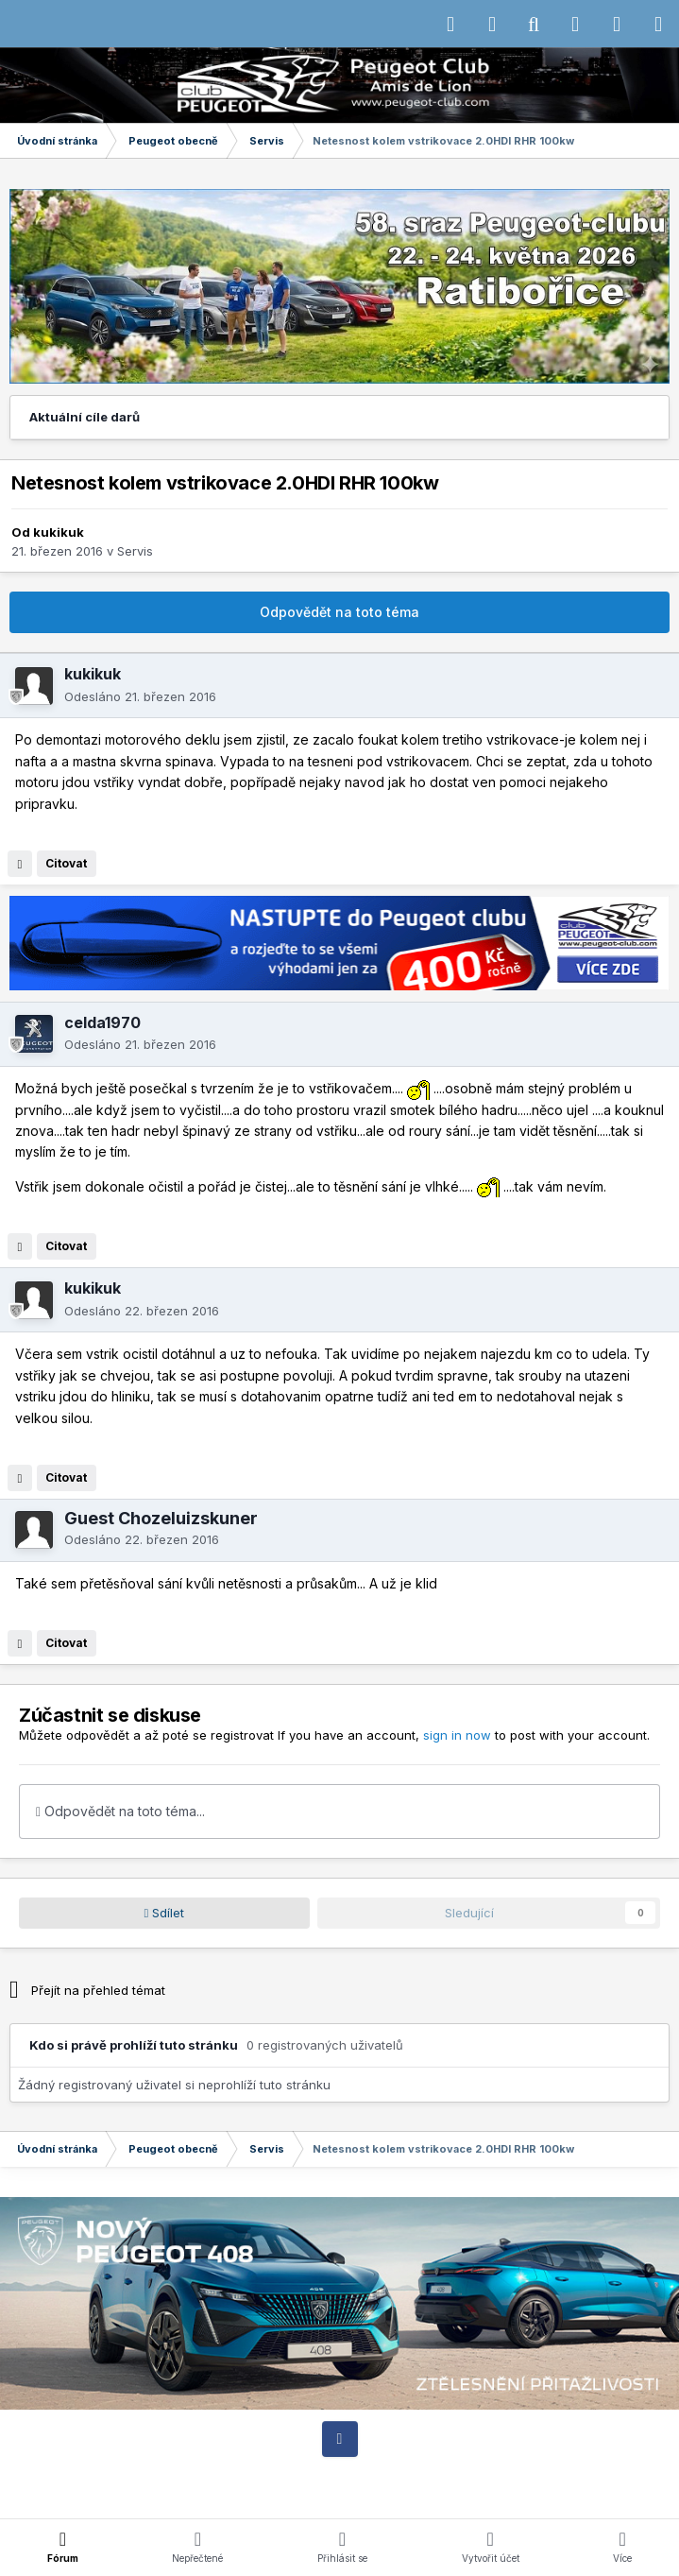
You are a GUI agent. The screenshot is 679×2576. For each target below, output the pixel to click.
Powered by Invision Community (340, 2491)
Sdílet (164, 1912)
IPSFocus (222, 2474)
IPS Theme (146, 2474)
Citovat (66, 863)
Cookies (540, 2474)
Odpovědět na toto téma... (120, 1811)
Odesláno (140, 696)
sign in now (457, 1735)
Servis (135, 550)
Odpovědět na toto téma (339, 612)
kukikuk (58, 532)
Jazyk (282, 2474)
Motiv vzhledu (359, 2474)
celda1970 (102, 1022)
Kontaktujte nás (459, 2474)
